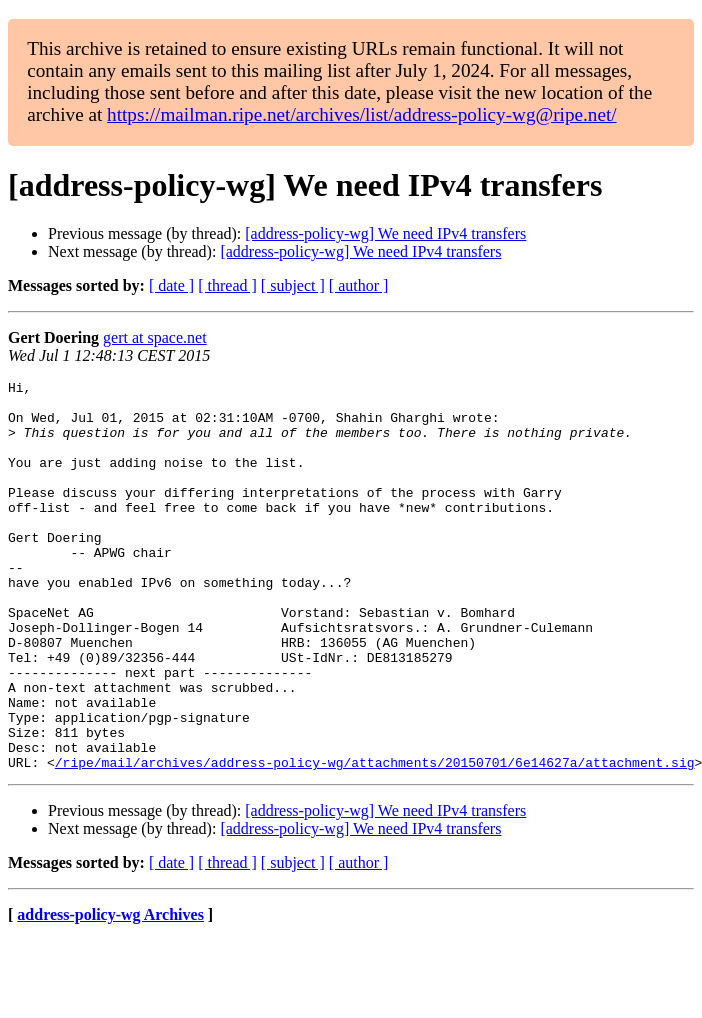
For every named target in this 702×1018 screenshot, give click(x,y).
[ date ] (171, 285)
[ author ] (359, 285)
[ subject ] (293, 285)
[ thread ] (227, 285)
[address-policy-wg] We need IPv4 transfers (385, 233)
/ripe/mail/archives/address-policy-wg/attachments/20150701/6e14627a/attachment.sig (375, 840)
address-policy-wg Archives (110, 992)
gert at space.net (155, 337)
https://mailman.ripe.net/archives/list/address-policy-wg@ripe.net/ (362, 114)
